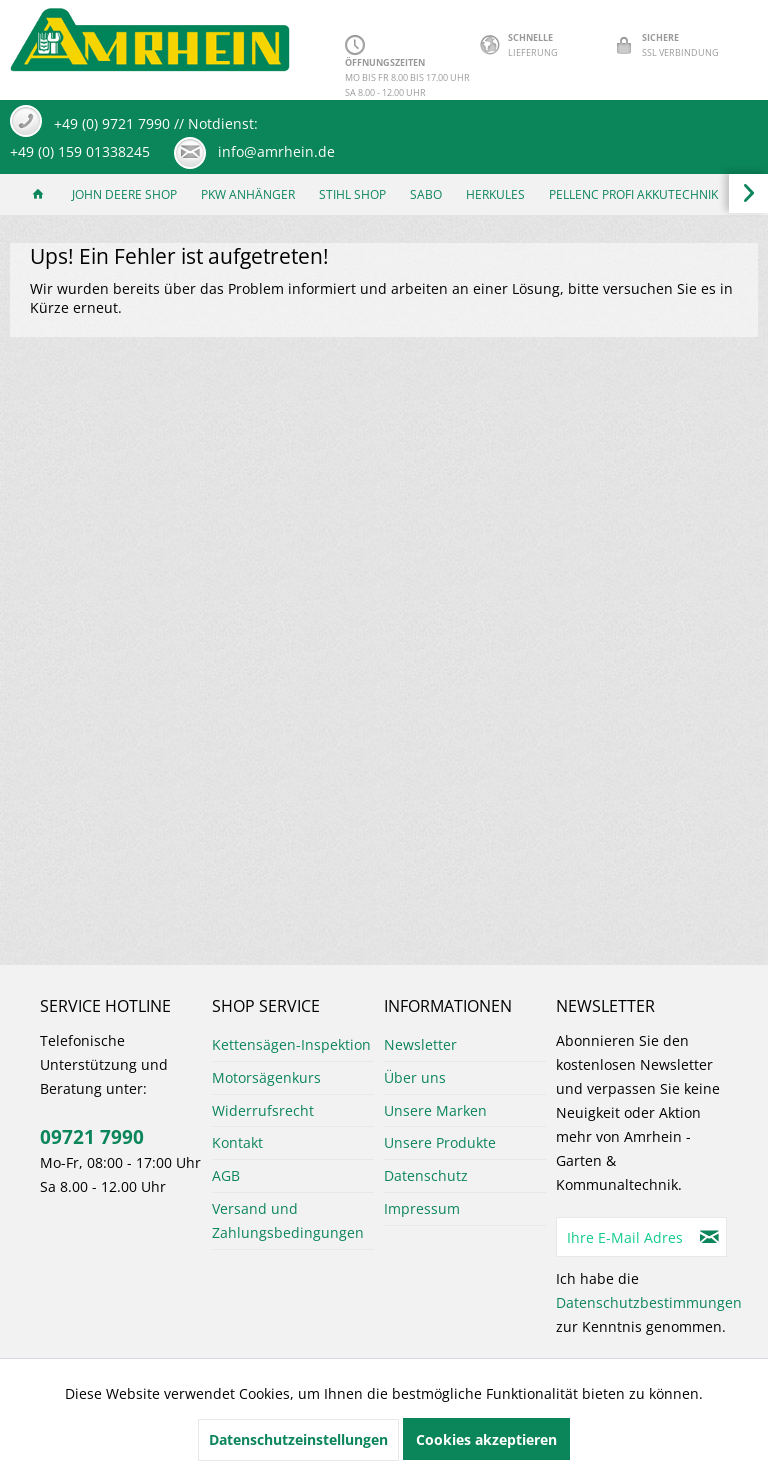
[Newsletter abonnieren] (710, 1237)
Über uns (415, 1077)
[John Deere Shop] (124, 194)
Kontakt (237, 1142)
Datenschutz (426, 1175)
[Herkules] (495, 194)
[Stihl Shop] (352, 194)
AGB (226, 1175)
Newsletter (420, 1044)
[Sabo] (426, 194)
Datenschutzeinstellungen (298, 1439)
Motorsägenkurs (266, 1077)
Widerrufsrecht (263, 1110)
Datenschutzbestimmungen (649, 1302)
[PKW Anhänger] (248, 194)
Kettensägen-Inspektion (291, 1044)
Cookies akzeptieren (486, 1439)
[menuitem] (38, 194)
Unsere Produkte (440, 1142)
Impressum (422, 1208)
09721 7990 (92, 1137)
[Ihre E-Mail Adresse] (625, 1237)
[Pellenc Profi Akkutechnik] (633, 194)
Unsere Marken (435, 1110)
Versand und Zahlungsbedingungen (288, 1220)
